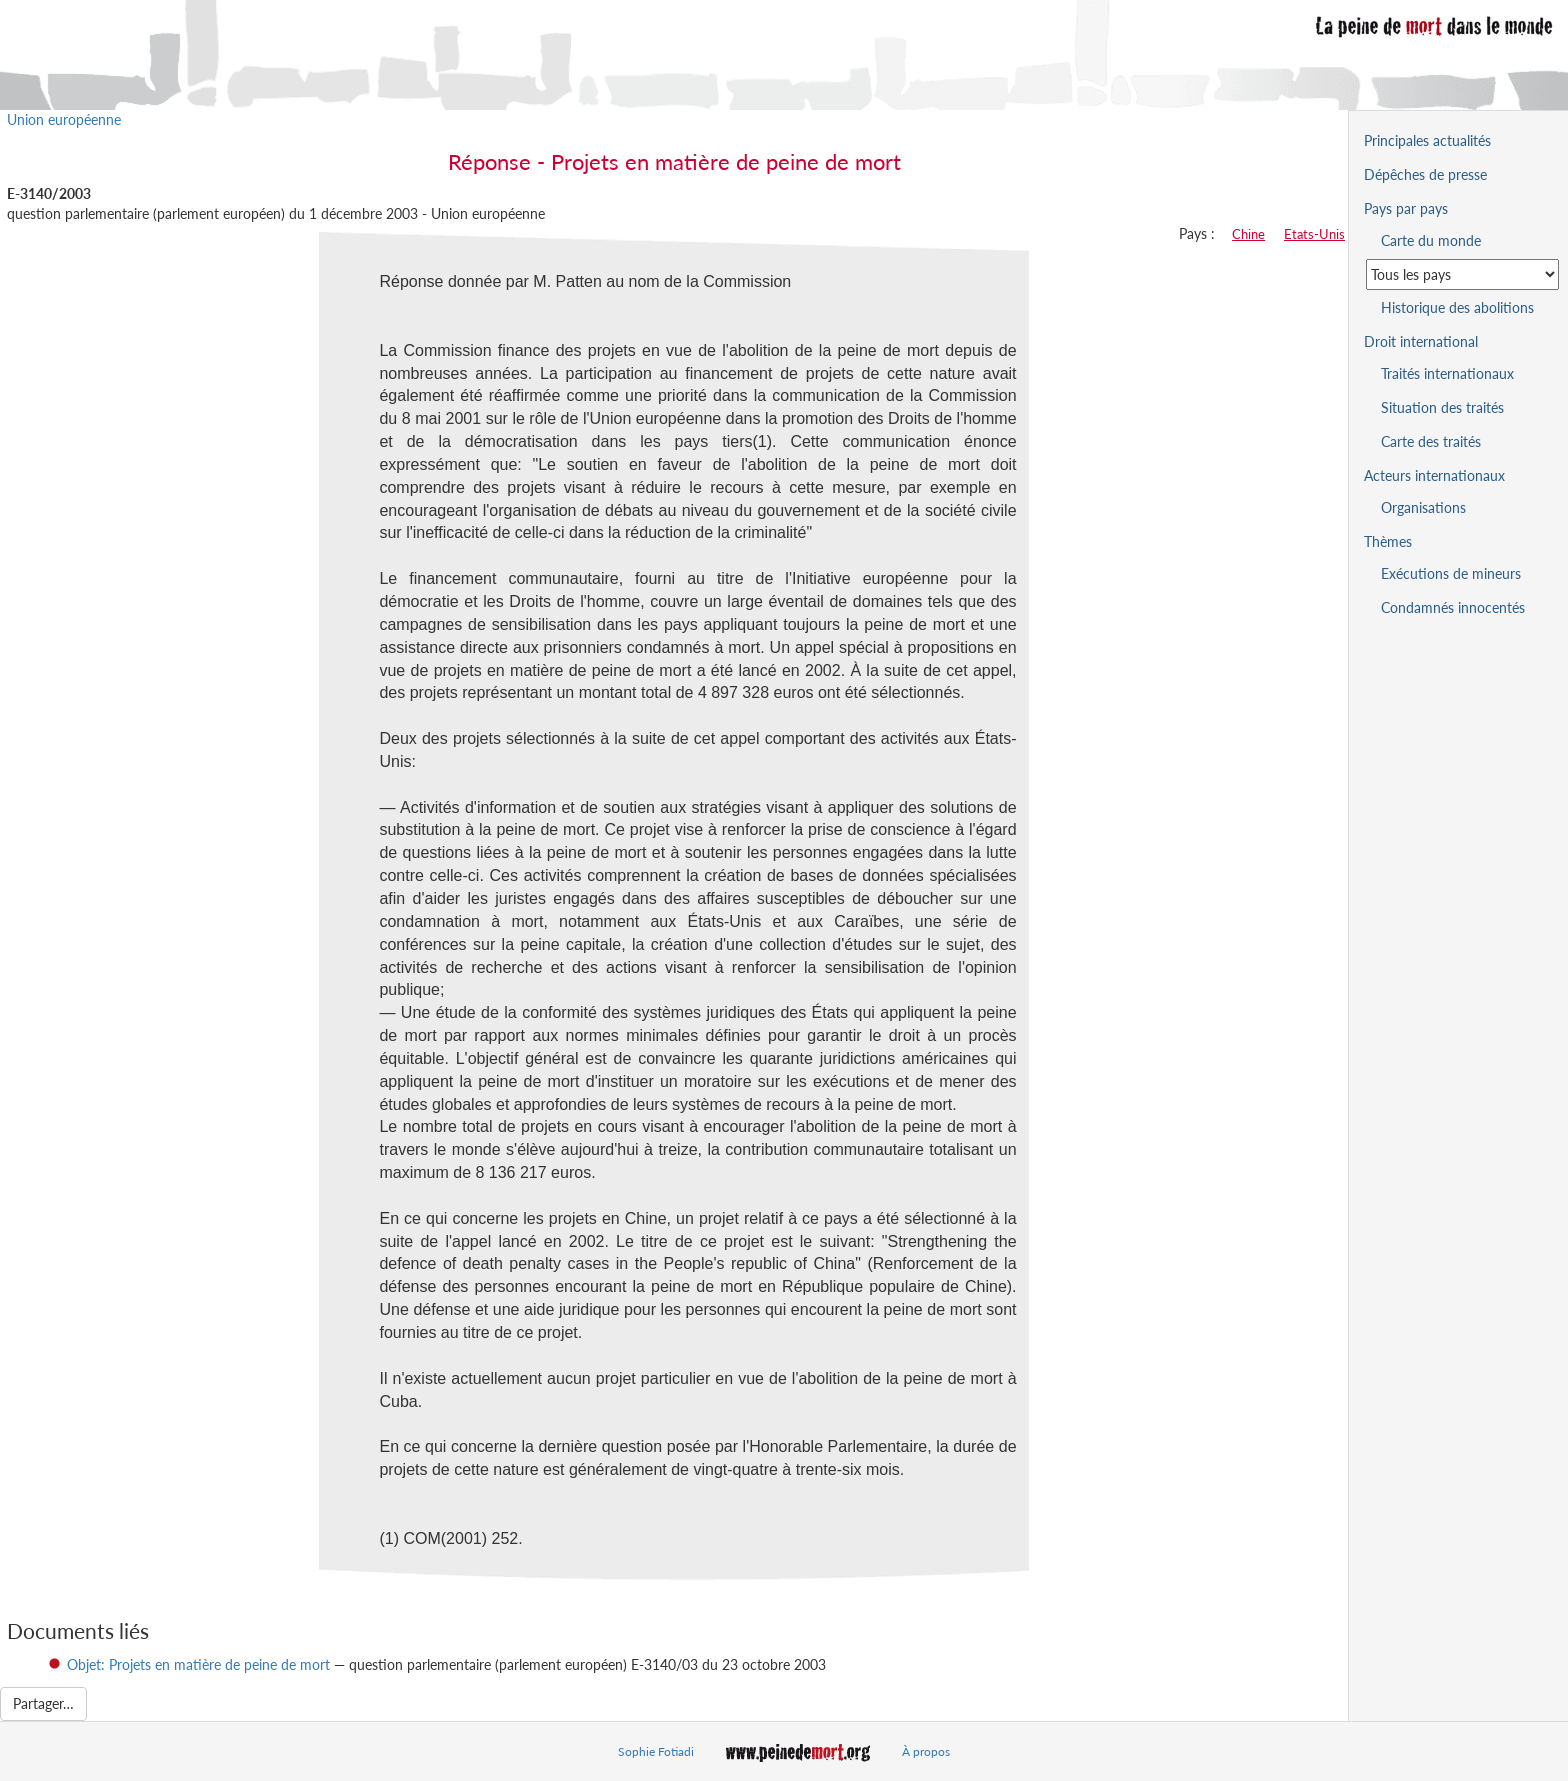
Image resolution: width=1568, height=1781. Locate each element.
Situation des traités (1442, 407)
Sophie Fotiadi (656, 1751)
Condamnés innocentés (1453, 607)
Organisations (1423, 507)
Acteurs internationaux (1434, 475)
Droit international (1421, 341)
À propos (926, 1751)
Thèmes (1388, 541)
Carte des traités (1431, 441)
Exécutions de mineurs (1451, 573)
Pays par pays (1406, 208)
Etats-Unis (1314, 234)
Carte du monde (1431, 240)
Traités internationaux (1447, 373)
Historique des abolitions (1457, 307)
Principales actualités (1427, 140)
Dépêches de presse (1425, 174)
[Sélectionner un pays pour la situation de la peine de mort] (1462, 274)
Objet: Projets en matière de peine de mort (198, 1664)
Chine (1248, 234)
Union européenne (64, 119)
